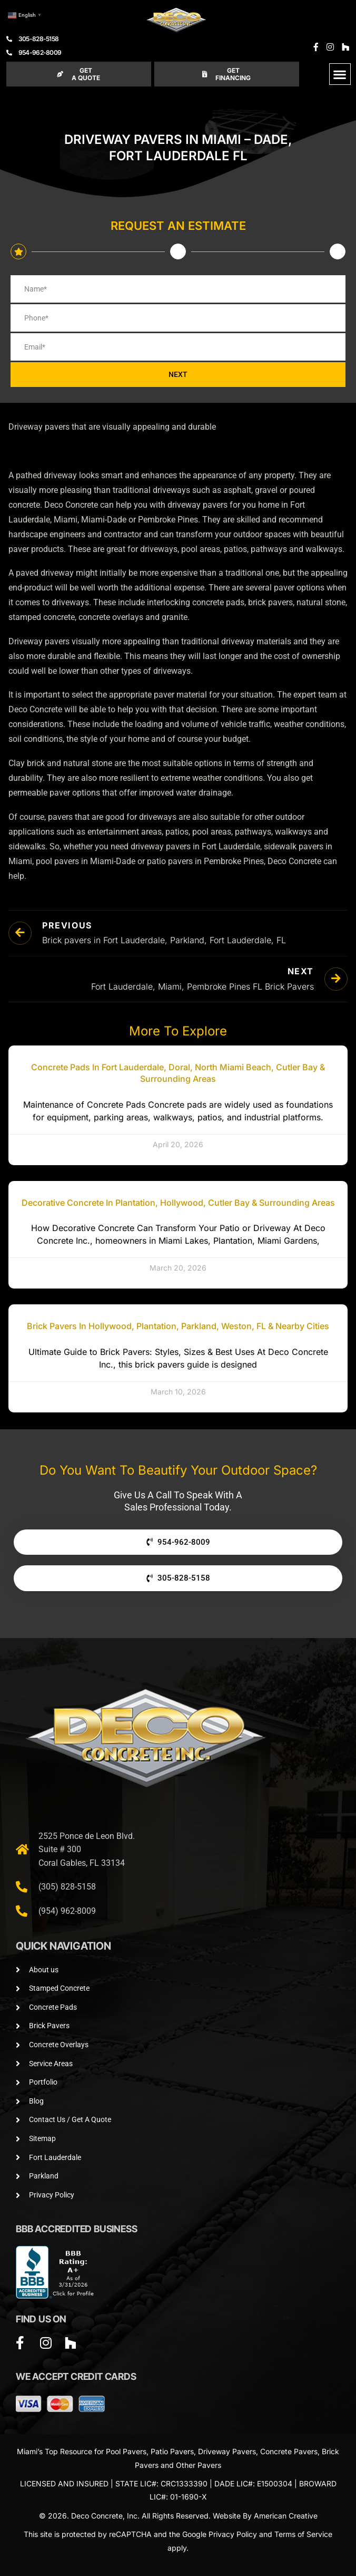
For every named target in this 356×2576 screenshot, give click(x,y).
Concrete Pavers (289, 2451)
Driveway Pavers (227, 2451)
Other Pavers (198, 2465)
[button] (340, 74)
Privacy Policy (233, 2534)
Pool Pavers (126, 2451)
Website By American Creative (265, 2515)
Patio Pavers (172, 2451)
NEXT (178, 374)
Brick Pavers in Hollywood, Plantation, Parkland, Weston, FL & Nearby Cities (178, 1326)
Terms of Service (303, 2534)
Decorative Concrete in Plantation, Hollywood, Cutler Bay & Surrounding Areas (178, 1202)
